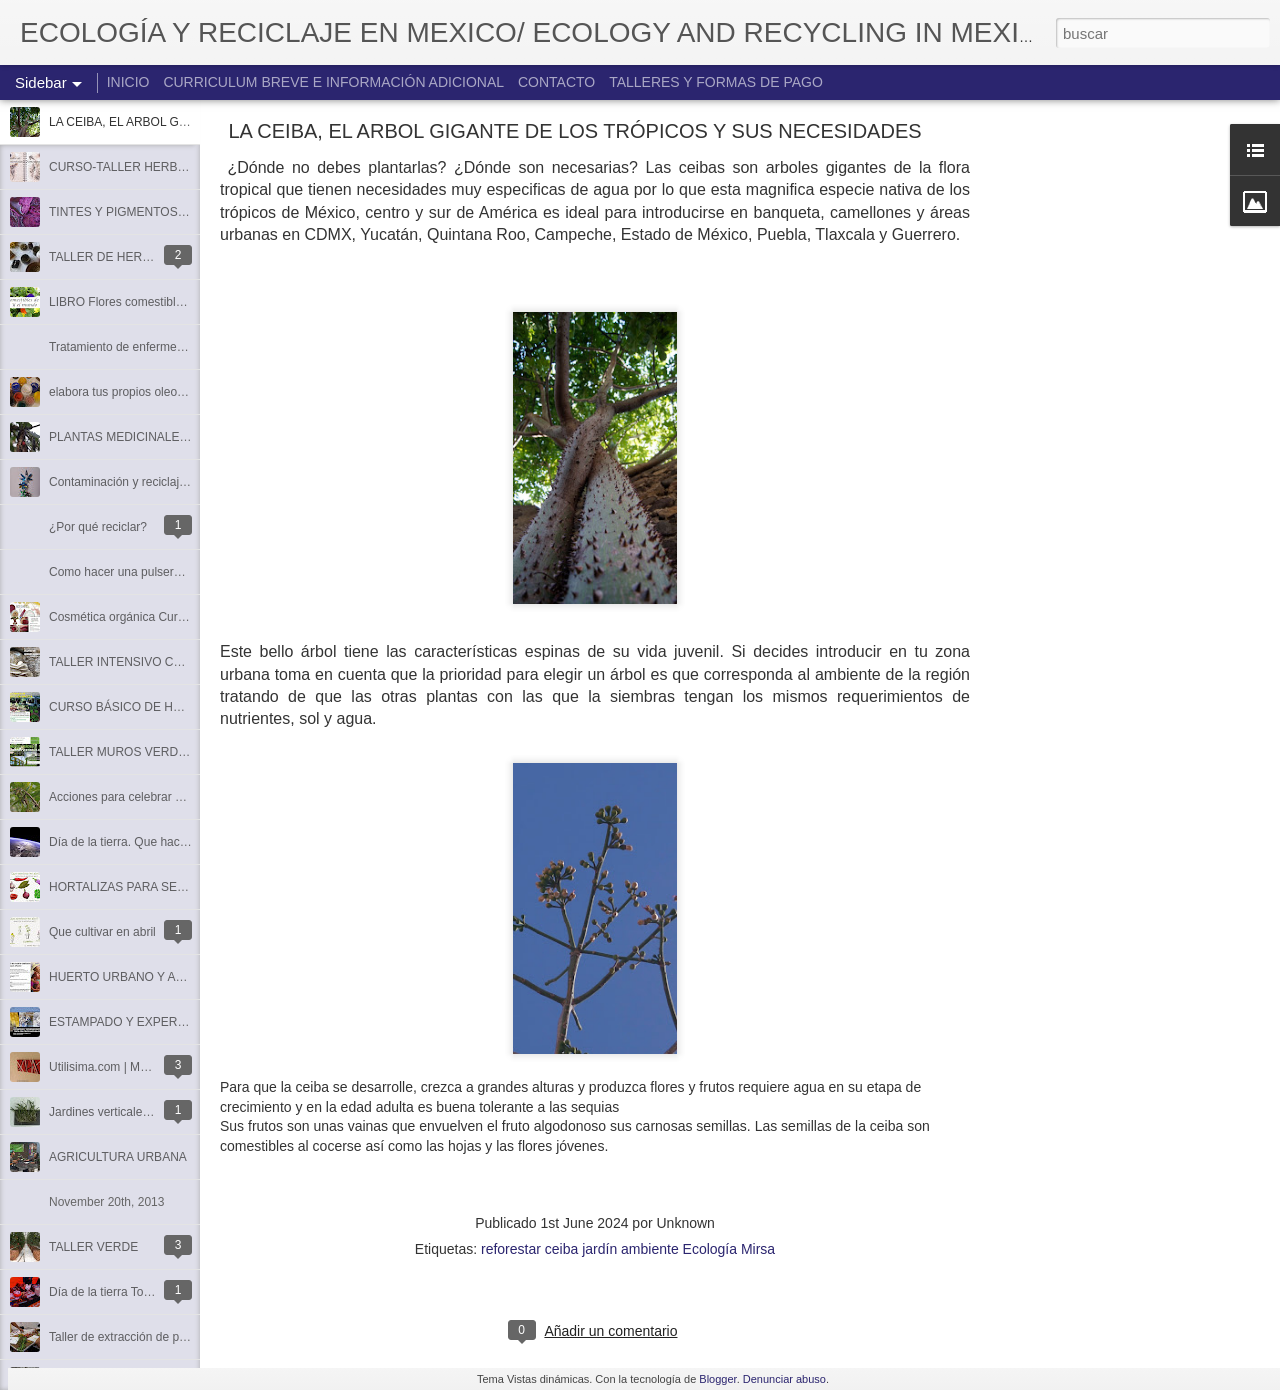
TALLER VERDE (93, 1247)
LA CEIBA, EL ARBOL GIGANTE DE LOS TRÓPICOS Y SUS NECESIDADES (574, 131)
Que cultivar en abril (102, 932)
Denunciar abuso (784, 1379)
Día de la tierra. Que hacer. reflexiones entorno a (178, 842)
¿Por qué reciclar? (98, 527)
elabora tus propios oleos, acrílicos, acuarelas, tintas (188, 392)
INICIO (128, 82)
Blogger (717, 1379)
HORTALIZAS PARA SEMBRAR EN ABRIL (163, 887)
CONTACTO (556, 82)
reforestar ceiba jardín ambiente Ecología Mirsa (628, 1249)
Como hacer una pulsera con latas (140, 572)
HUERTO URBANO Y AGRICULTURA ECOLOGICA (188, 977)
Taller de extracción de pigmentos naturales (164, 1337)
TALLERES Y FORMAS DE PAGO (716, 82)
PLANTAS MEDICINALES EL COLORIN (156, 437)
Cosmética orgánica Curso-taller (134, 617)
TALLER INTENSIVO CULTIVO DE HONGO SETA (183, 662)
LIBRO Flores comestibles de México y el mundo (178, 302)
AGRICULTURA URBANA (118, 1157)
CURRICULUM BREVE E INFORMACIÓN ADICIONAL (333, 82)
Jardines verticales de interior (127, 1112)
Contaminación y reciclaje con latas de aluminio (175, 482)
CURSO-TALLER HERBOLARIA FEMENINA (167, 167)
